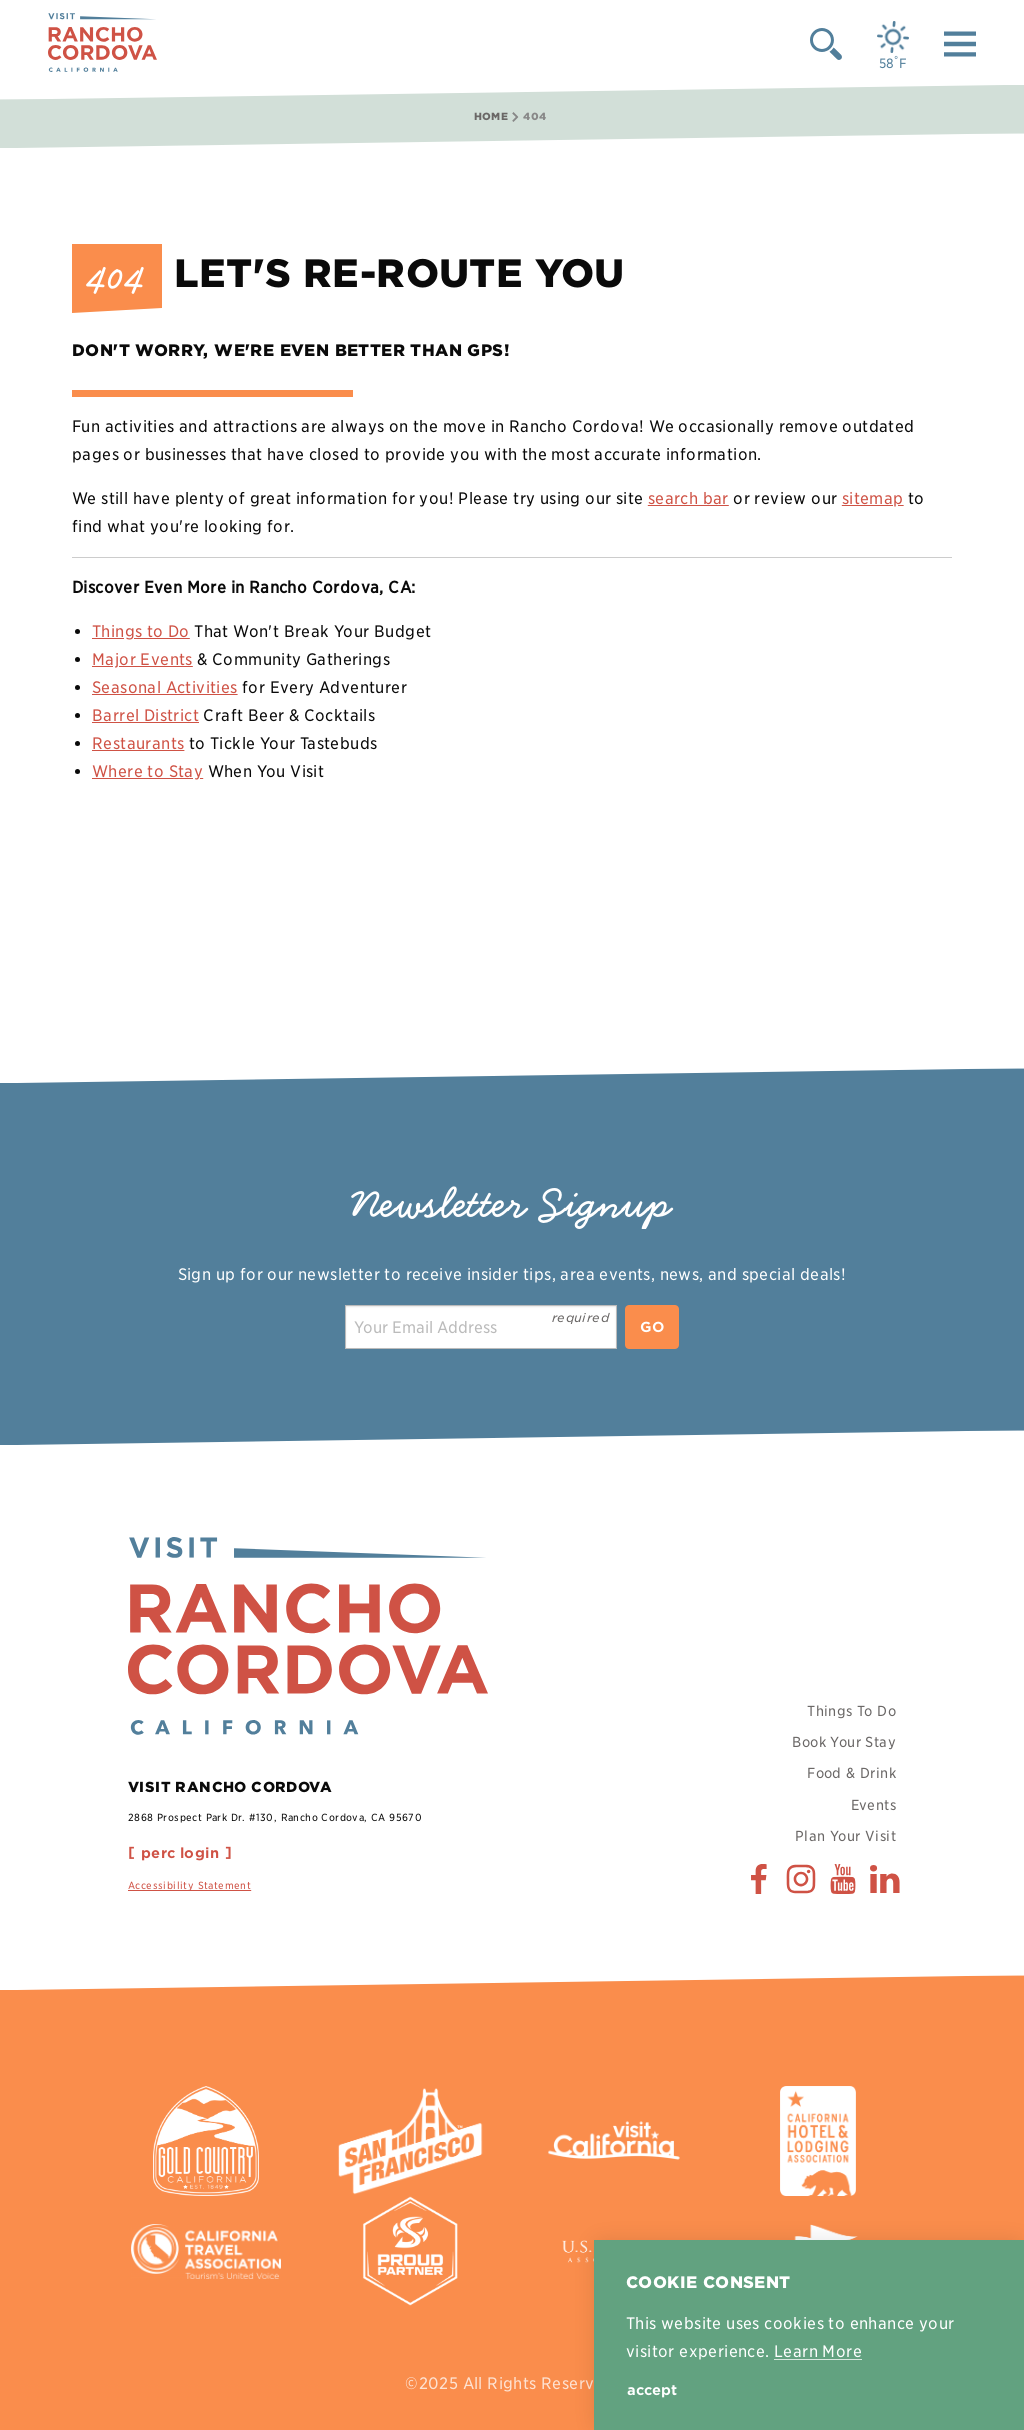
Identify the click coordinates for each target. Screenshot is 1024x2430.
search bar (688, 498)
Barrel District (145, 715)
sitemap (873, 498)
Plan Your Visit (845, 1836)
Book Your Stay (844, 1742)
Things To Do (851, 1711)
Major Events (142, 659)
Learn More (818, 2351)
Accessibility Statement (189, 1885)
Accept (652, 2390)
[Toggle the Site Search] (826, 43)
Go (652, 1327)
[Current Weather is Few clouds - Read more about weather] (893, 45)
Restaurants (138, 743)
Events (873, 1805)
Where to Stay (147, 771)
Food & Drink (851, 1773)
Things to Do (141, 631)
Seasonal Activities (165, 687)
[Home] (102, 43)
